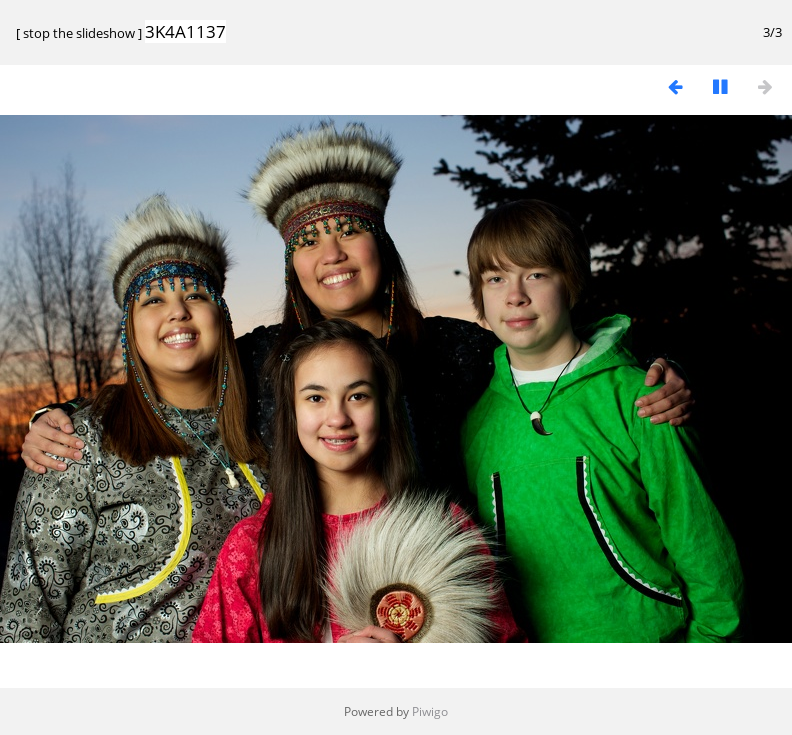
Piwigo (430, 711)
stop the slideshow (79, 33)
